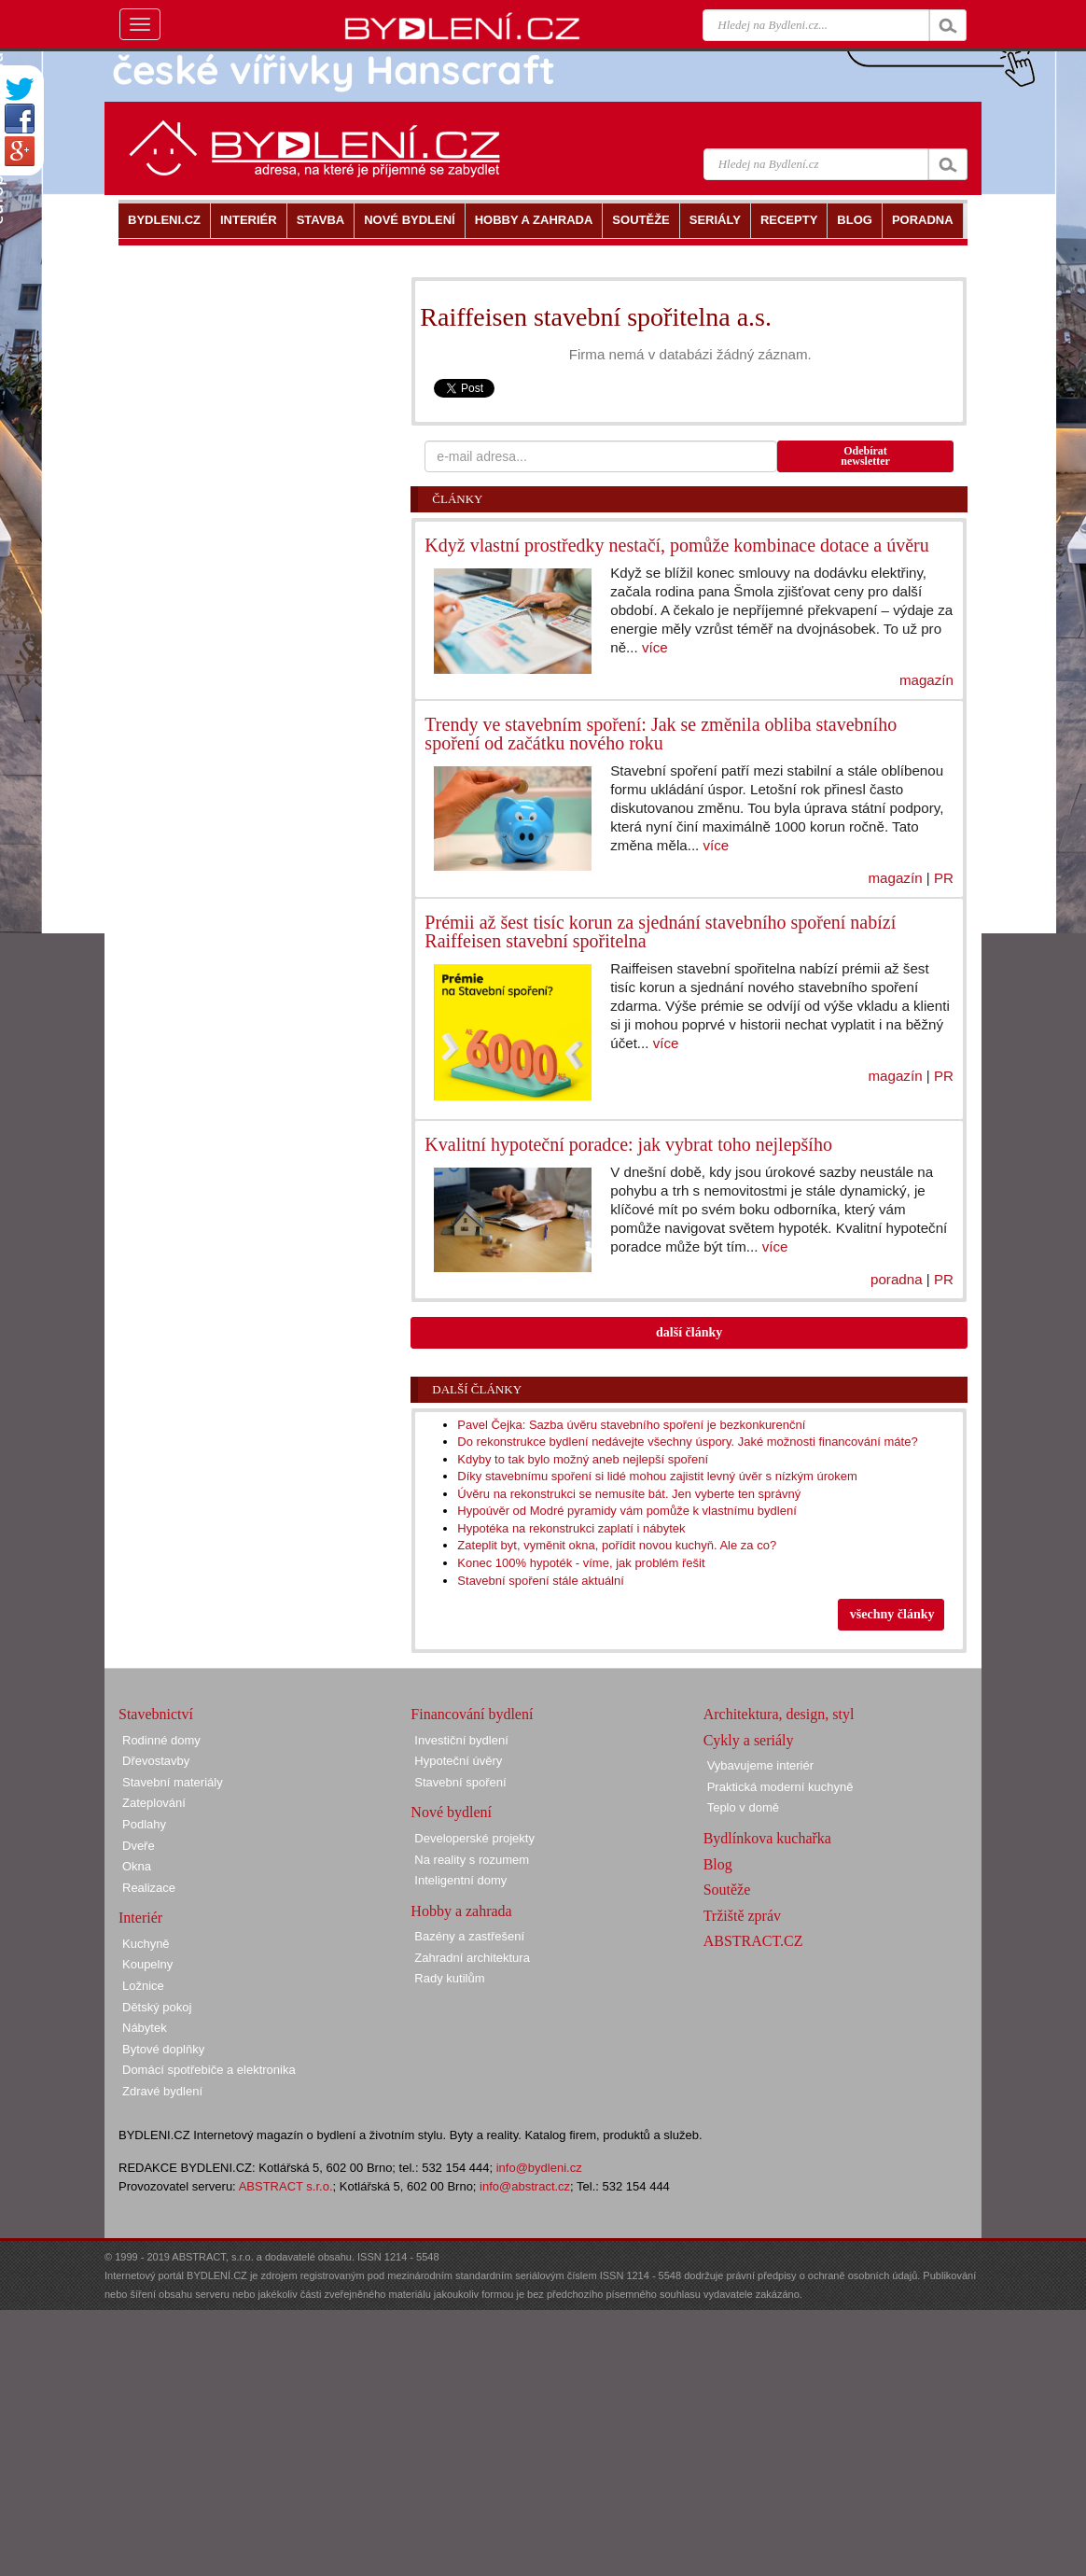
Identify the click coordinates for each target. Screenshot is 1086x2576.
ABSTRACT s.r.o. (286, 2186)
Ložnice (143, 1986)
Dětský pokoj (156, 2007)
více (655, 647)
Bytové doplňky (163, 2049)
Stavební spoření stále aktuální (540, 1581)
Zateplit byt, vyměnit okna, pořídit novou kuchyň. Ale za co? (616, 1545)
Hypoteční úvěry (458, 1761)
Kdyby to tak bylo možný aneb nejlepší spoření (582, 1459)
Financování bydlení (472, 1714)
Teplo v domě (743, 1807)
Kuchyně (146, 1944)
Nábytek (144, 2028)
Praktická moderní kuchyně (780, 1787)
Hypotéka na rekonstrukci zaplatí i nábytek (571, 1528)
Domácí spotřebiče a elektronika (209, 2070)
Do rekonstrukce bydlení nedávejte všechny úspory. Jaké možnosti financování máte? (687, 1442)
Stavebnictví (155, 1714)
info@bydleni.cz (539, 2168)
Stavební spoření (460, 1782)
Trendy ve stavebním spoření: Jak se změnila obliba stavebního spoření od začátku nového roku (661, 733)
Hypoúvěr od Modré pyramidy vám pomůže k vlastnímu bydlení (626, 1511)
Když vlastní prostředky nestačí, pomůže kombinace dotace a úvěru (676, 545)
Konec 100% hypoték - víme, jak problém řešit (580, 1563)
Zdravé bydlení (162, 2091)
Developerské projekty (474, 1838)
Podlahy (144, 1824)
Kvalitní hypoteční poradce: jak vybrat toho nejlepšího (628, 1144)
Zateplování (154, 1803)
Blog (717, 1864)
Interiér (140, 1917)
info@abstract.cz (525, 2186)
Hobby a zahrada (461, 1911)
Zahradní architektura (472, 1958)
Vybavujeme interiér (760, 1765)
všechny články (892, 1614)
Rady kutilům (449, 1978)
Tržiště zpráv (742, 1916)
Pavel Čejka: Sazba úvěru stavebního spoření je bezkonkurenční (631, 1425)
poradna (896, 1279)
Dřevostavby (155, 1761)
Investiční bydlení (461, 1740)
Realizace (148, 1888)
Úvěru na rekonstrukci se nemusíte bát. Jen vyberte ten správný (629, 1494)
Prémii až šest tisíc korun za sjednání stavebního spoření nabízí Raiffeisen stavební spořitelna (660, 931)
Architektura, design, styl (779, 1714)
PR (944, 878)
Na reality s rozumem (471, 1860)
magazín (926, 680)
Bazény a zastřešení (469, 1936)
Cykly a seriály (748, 1740)
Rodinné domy (161, 1740)
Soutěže (727, 1889)
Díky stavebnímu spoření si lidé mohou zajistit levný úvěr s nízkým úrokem (656, 1476)
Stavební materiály (172, 1782)
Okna (136, 1866)
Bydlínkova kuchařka (767, 1838)
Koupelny (147, 1964)
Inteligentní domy (460, 1880)
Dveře (138, 1846)
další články (689, 1332)
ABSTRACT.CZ (753, 1941)
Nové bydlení (451, 1812)
